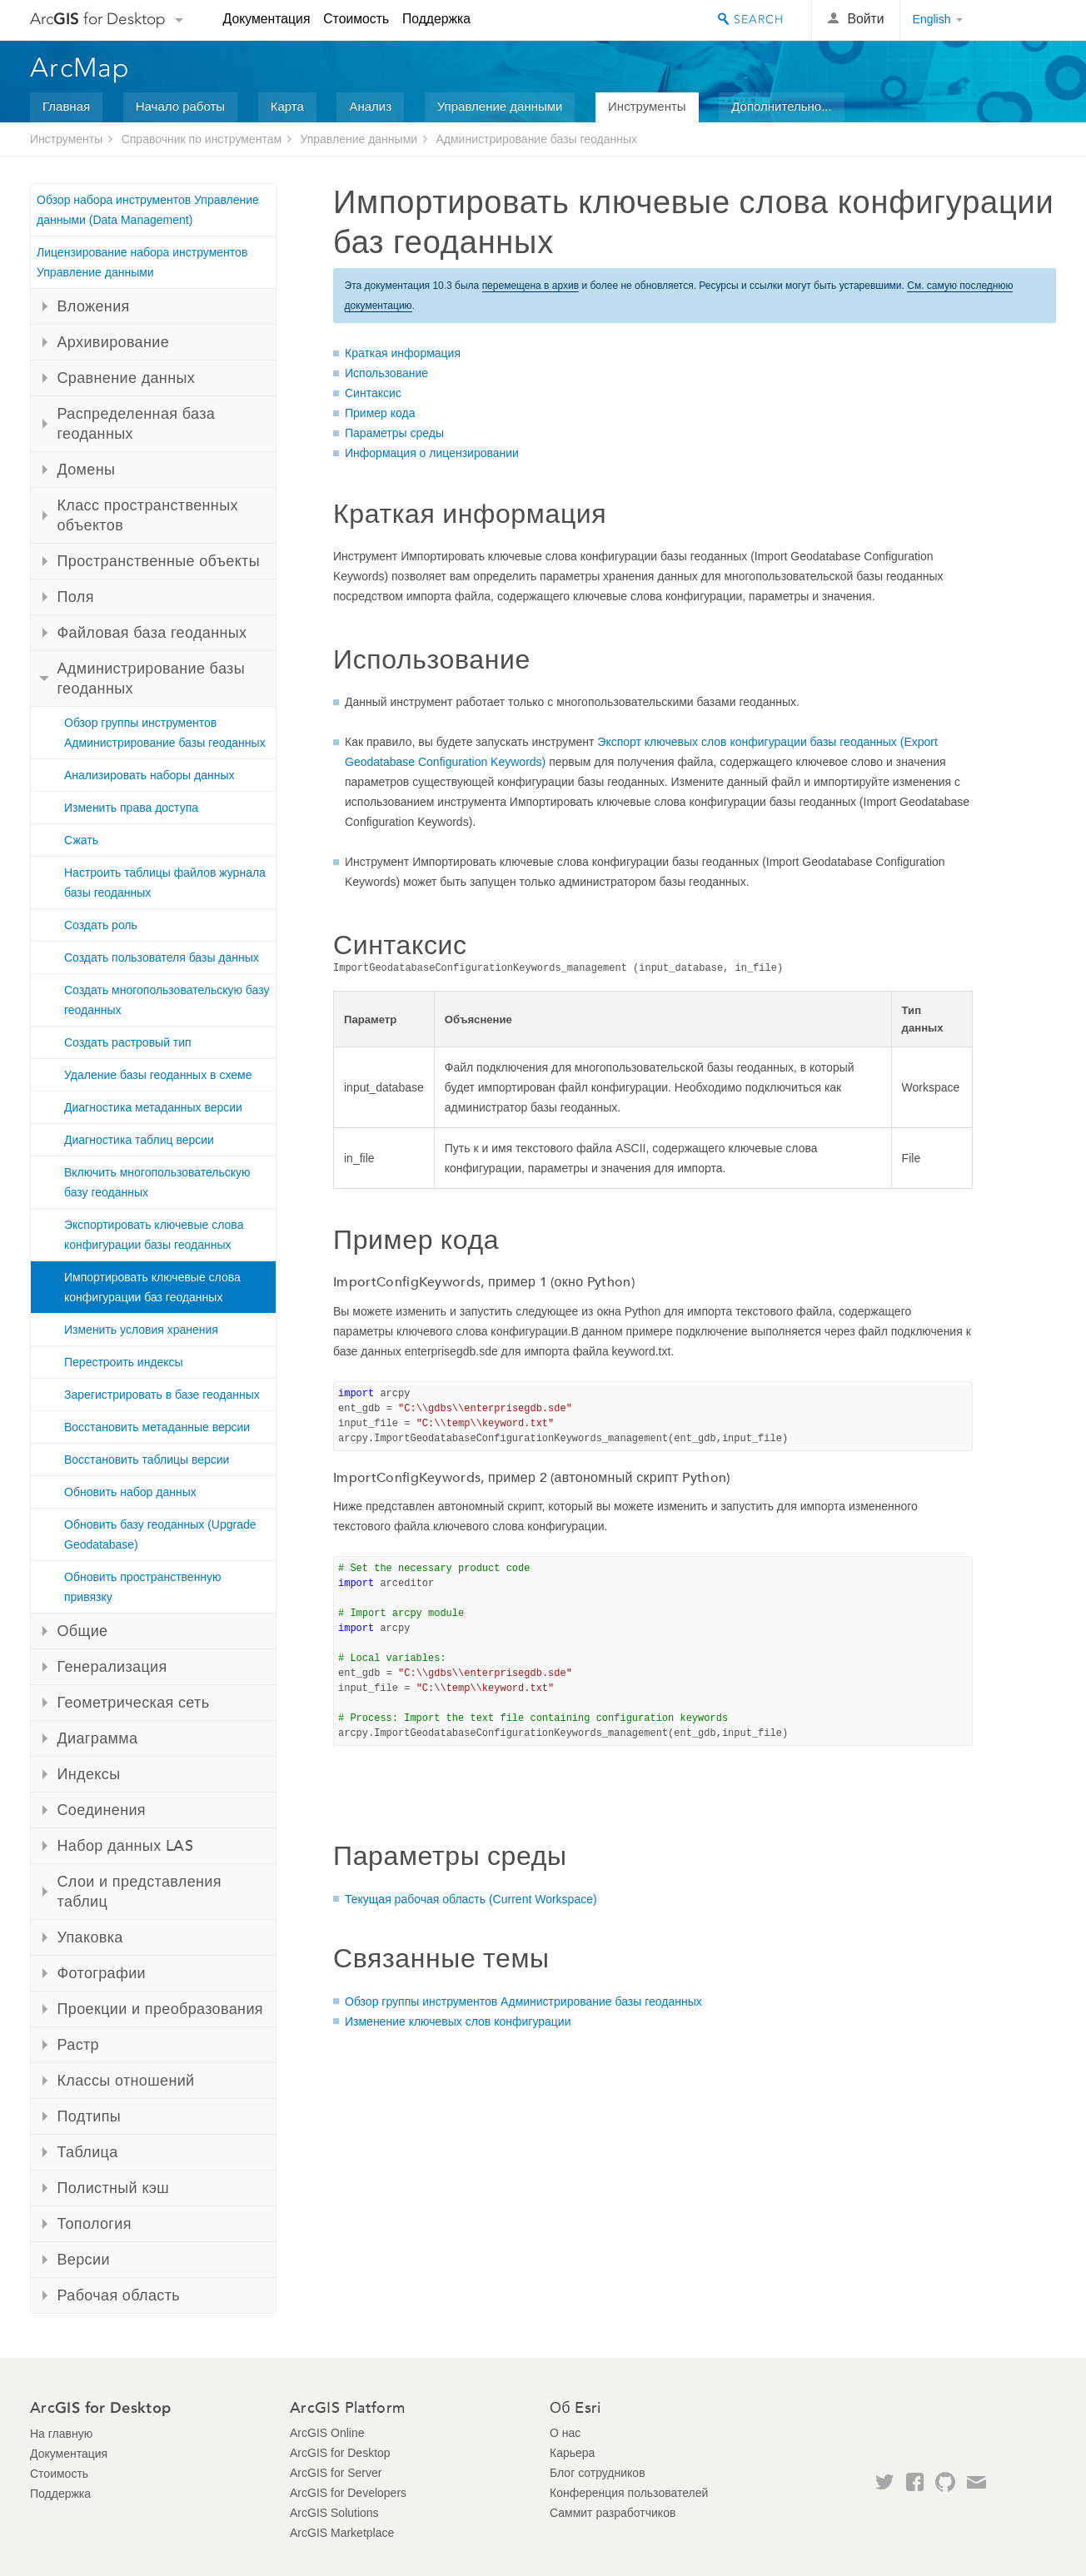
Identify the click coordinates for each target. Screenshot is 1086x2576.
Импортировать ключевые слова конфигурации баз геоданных (152, 1287)
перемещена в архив (531, 285)
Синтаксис (373, 393)
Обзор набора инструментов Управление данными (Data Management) (148, 209)
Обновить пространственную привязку (143, 1587)
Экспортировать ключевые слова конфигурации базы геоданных (153, 1234)
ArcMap (80, 67)
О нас (565, 2432)
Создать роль (100, 925)
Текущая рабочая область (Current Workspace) (471, 1899)
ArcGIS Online (327, 2432)
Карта (287, 106)
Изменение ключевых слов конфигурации (458, 2021)
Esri (1020, 20)
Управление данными (500, 106)
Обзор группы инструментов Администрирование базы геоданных (165, 732)
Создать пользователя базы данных (161, 957)
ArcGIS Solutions (334, 2512)
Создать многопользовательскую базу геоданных (166, 1000)
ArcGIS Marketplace (342, 2532)
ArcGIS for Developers (348, 2492)
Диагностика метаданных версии (153, 1107)
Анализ (370, 106)
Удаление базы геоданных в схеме (158, 1075)
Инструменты (647, 106)
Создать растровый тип (128, 1042)
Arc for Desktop (98, 18)
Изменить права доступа (131, 807)
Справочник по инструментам (201, 139)
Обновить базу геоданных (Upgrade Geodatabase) (160, 1534)
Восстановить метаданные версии (157, 1427)
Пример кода (380, 413)
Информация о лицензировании (432, 453)
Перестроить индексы (123, 1362)
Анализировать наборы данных (149, 775)
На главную (61, 2433)
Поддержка (436, 19)
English (932, 19)
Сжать (81, 840)
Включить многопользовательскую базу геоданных (157, 1182)
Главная (66, 106)
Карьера (572, 2452)
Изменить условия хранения (141, 1329)
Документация (267, 19)
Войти (866, 19)
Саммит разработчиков (612, 2512)
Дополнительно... (781, 106)
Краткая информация (403, 353)
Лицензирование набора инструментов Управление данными (142, 262)
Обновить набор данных (130, 1492)
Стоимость (356, 19)
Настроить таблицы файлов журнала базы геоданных (165, 882)
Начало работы (180, 106)
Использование (386, 373)
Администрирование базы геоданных (536, 139)
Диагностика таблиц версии (139, 1139)
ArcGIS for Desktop (340, 2452)
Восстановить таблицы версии (146, 1459)
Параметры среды (394, 433)
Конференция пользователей (629, 2492)
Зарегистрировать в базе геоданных (162, 1394)
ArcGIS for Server (335, 2472)
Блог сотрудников (597, 2472)
